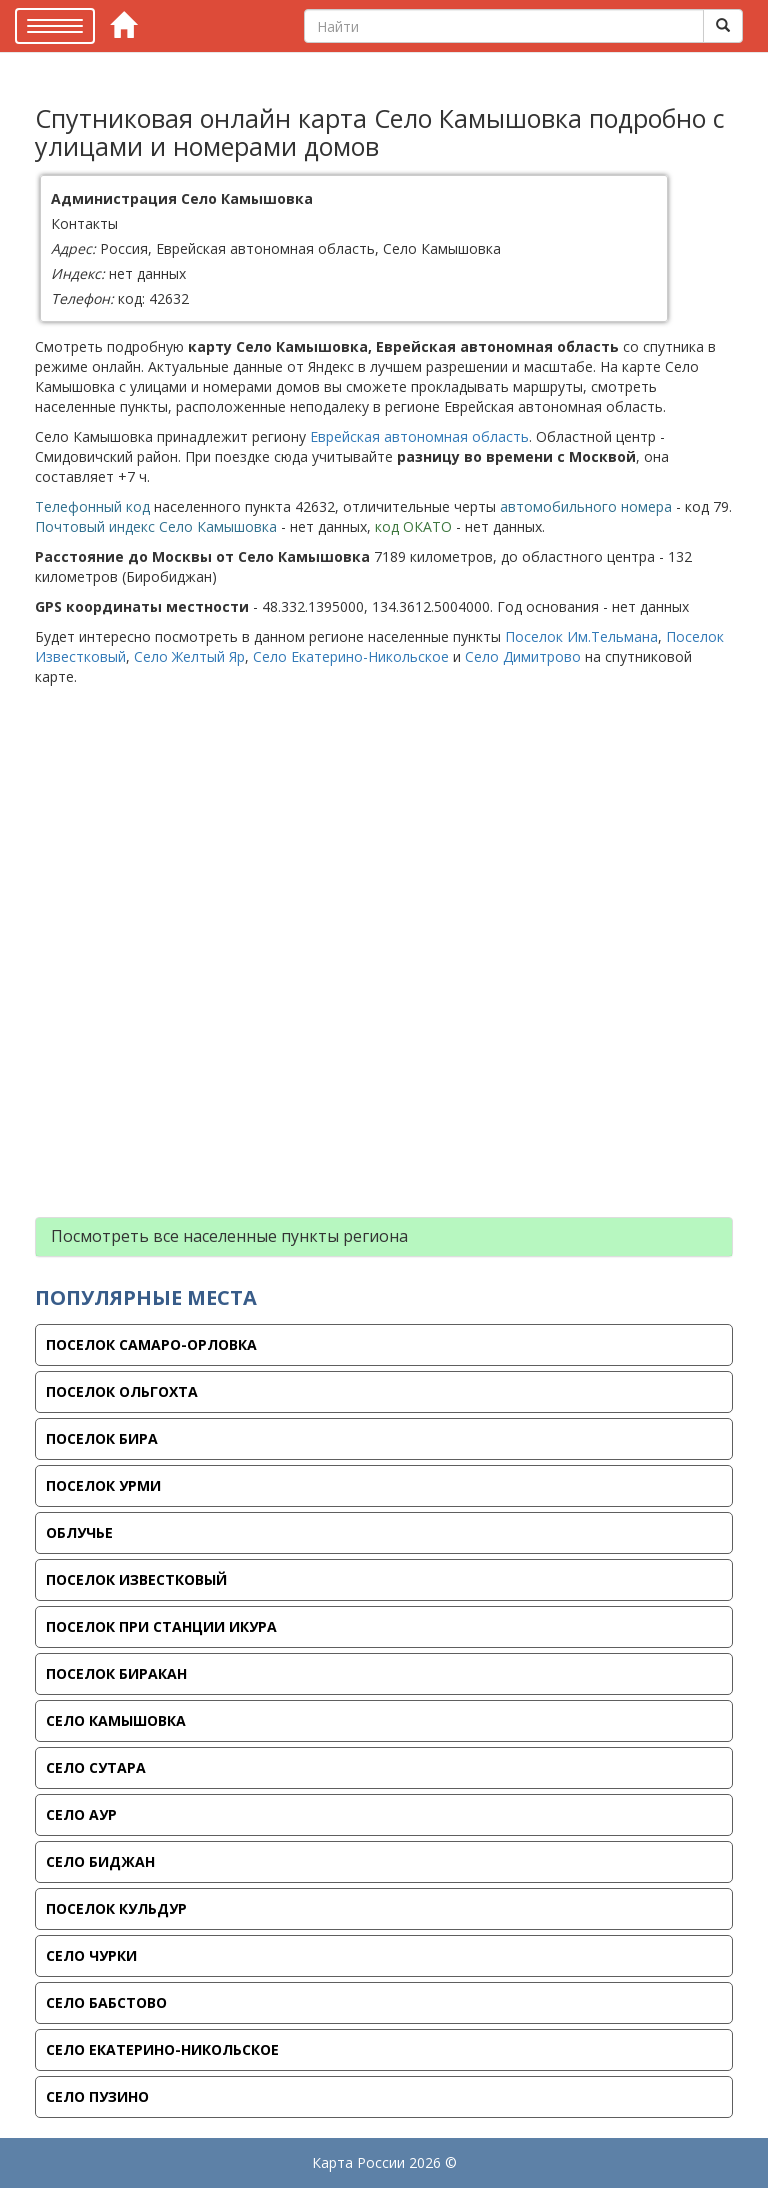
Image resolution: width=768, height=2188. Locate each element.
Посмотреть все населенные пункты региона (229, 1236)
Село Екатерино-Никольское (351, 656)
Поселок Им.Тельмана (581, 636)
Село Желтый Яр (189, 656)
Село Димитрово (523, 656)
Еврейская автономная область (419, 436)
